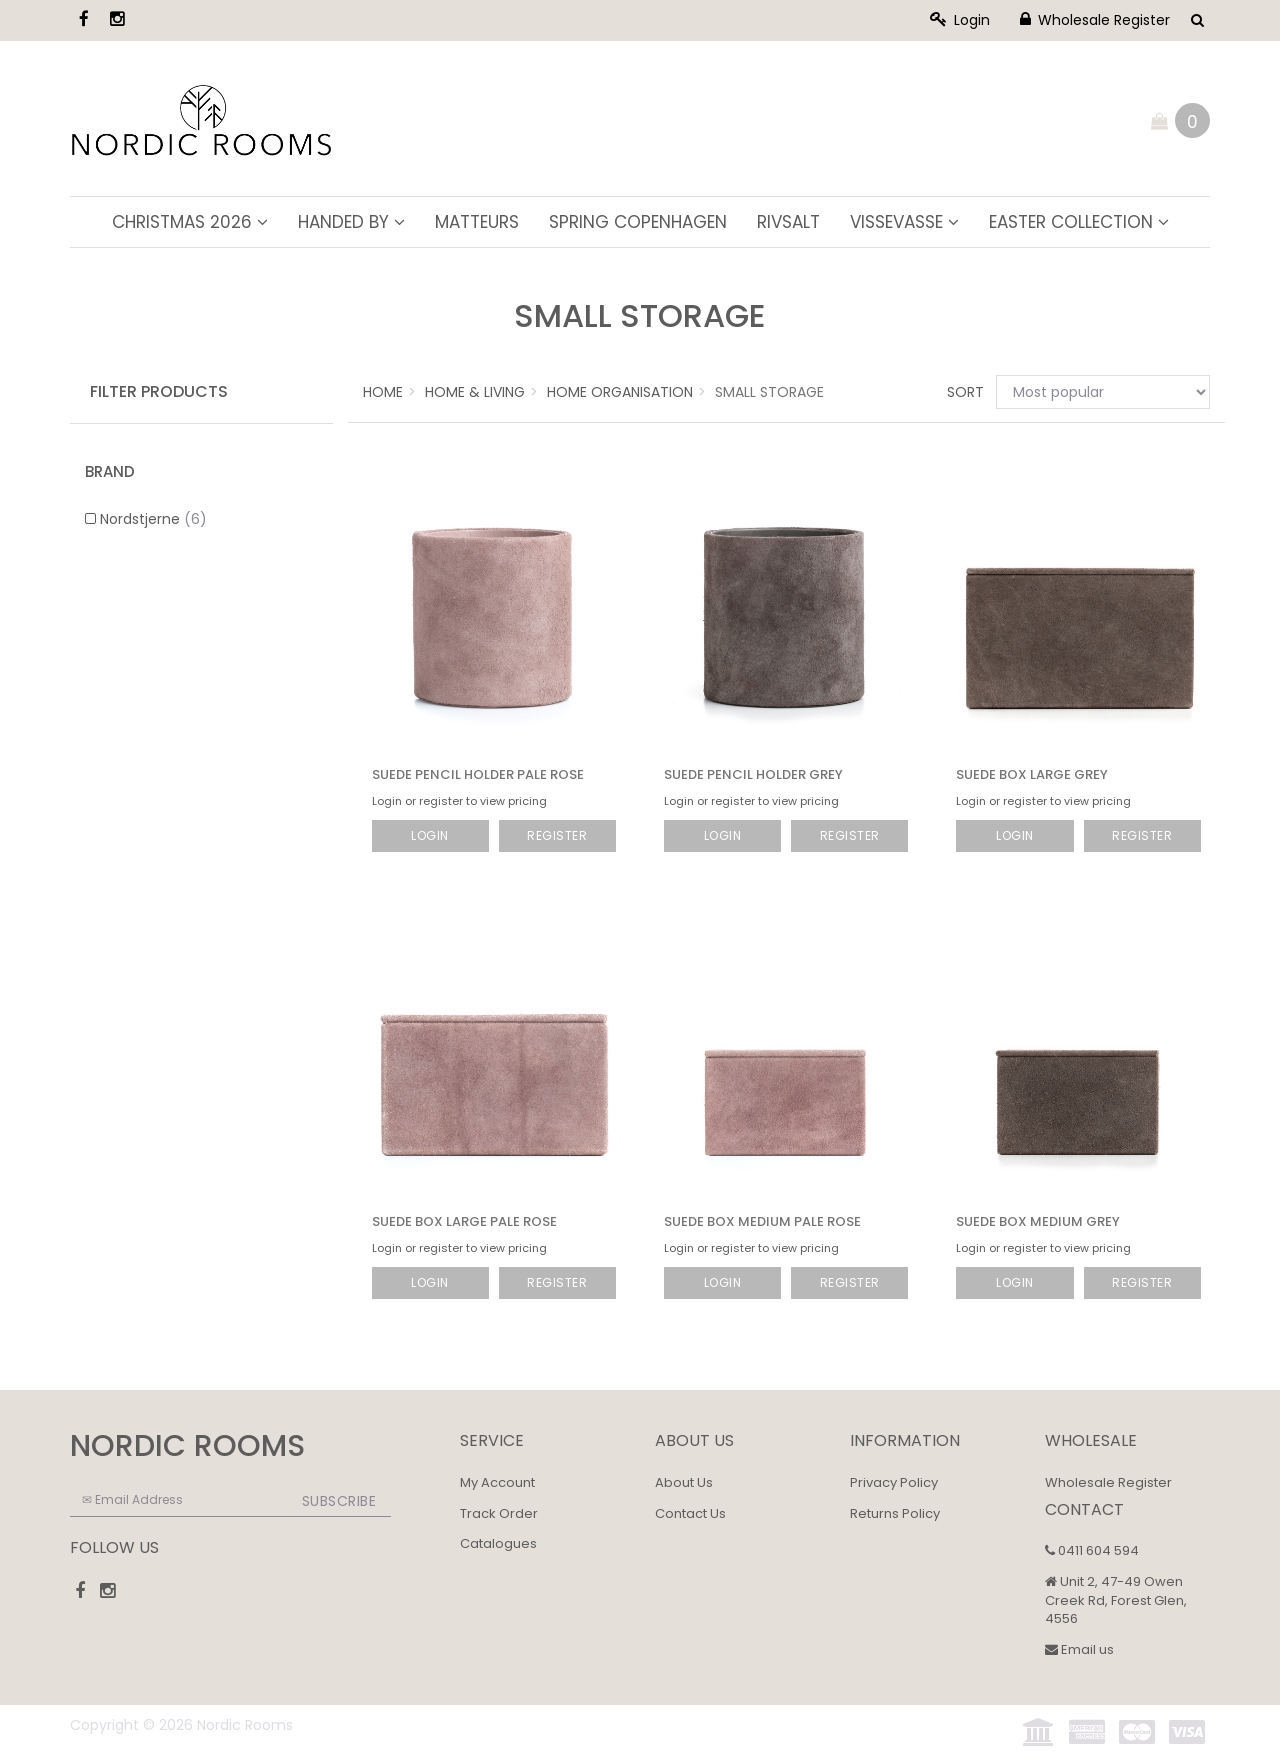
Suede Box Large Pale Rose (464, 1221)
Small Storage (769, 392)
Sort (964, 392)
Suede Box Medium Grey (1038, 1221)
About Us (684, 1482)
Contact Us (690, 1513)
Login (960, 20)
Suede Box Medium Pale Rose (762, 1221)
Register (557, 835)
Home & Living (475, 392)
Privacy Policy (894, 1482)
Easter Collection (1079, 222)
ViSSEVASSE (904, 222)
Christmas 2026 (190, 222)
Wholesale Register (1095, 20)
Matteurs (477, 222)
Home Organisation (620, 392)
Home (383, 392)
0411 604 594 (1092, 1550)
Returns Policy (895, 1513)
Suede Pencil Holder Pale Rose (478, 774)
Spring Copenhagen (638, 222)
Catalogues (498, 1543)
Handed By (351, 222)
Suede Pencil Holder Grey (753, 774)
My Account (497, 1482)
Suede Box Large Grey (1032, 774)
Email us (1079, 1649)
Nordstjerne (153, 519)
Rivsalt (788, 222)
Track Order (499, 1513)
